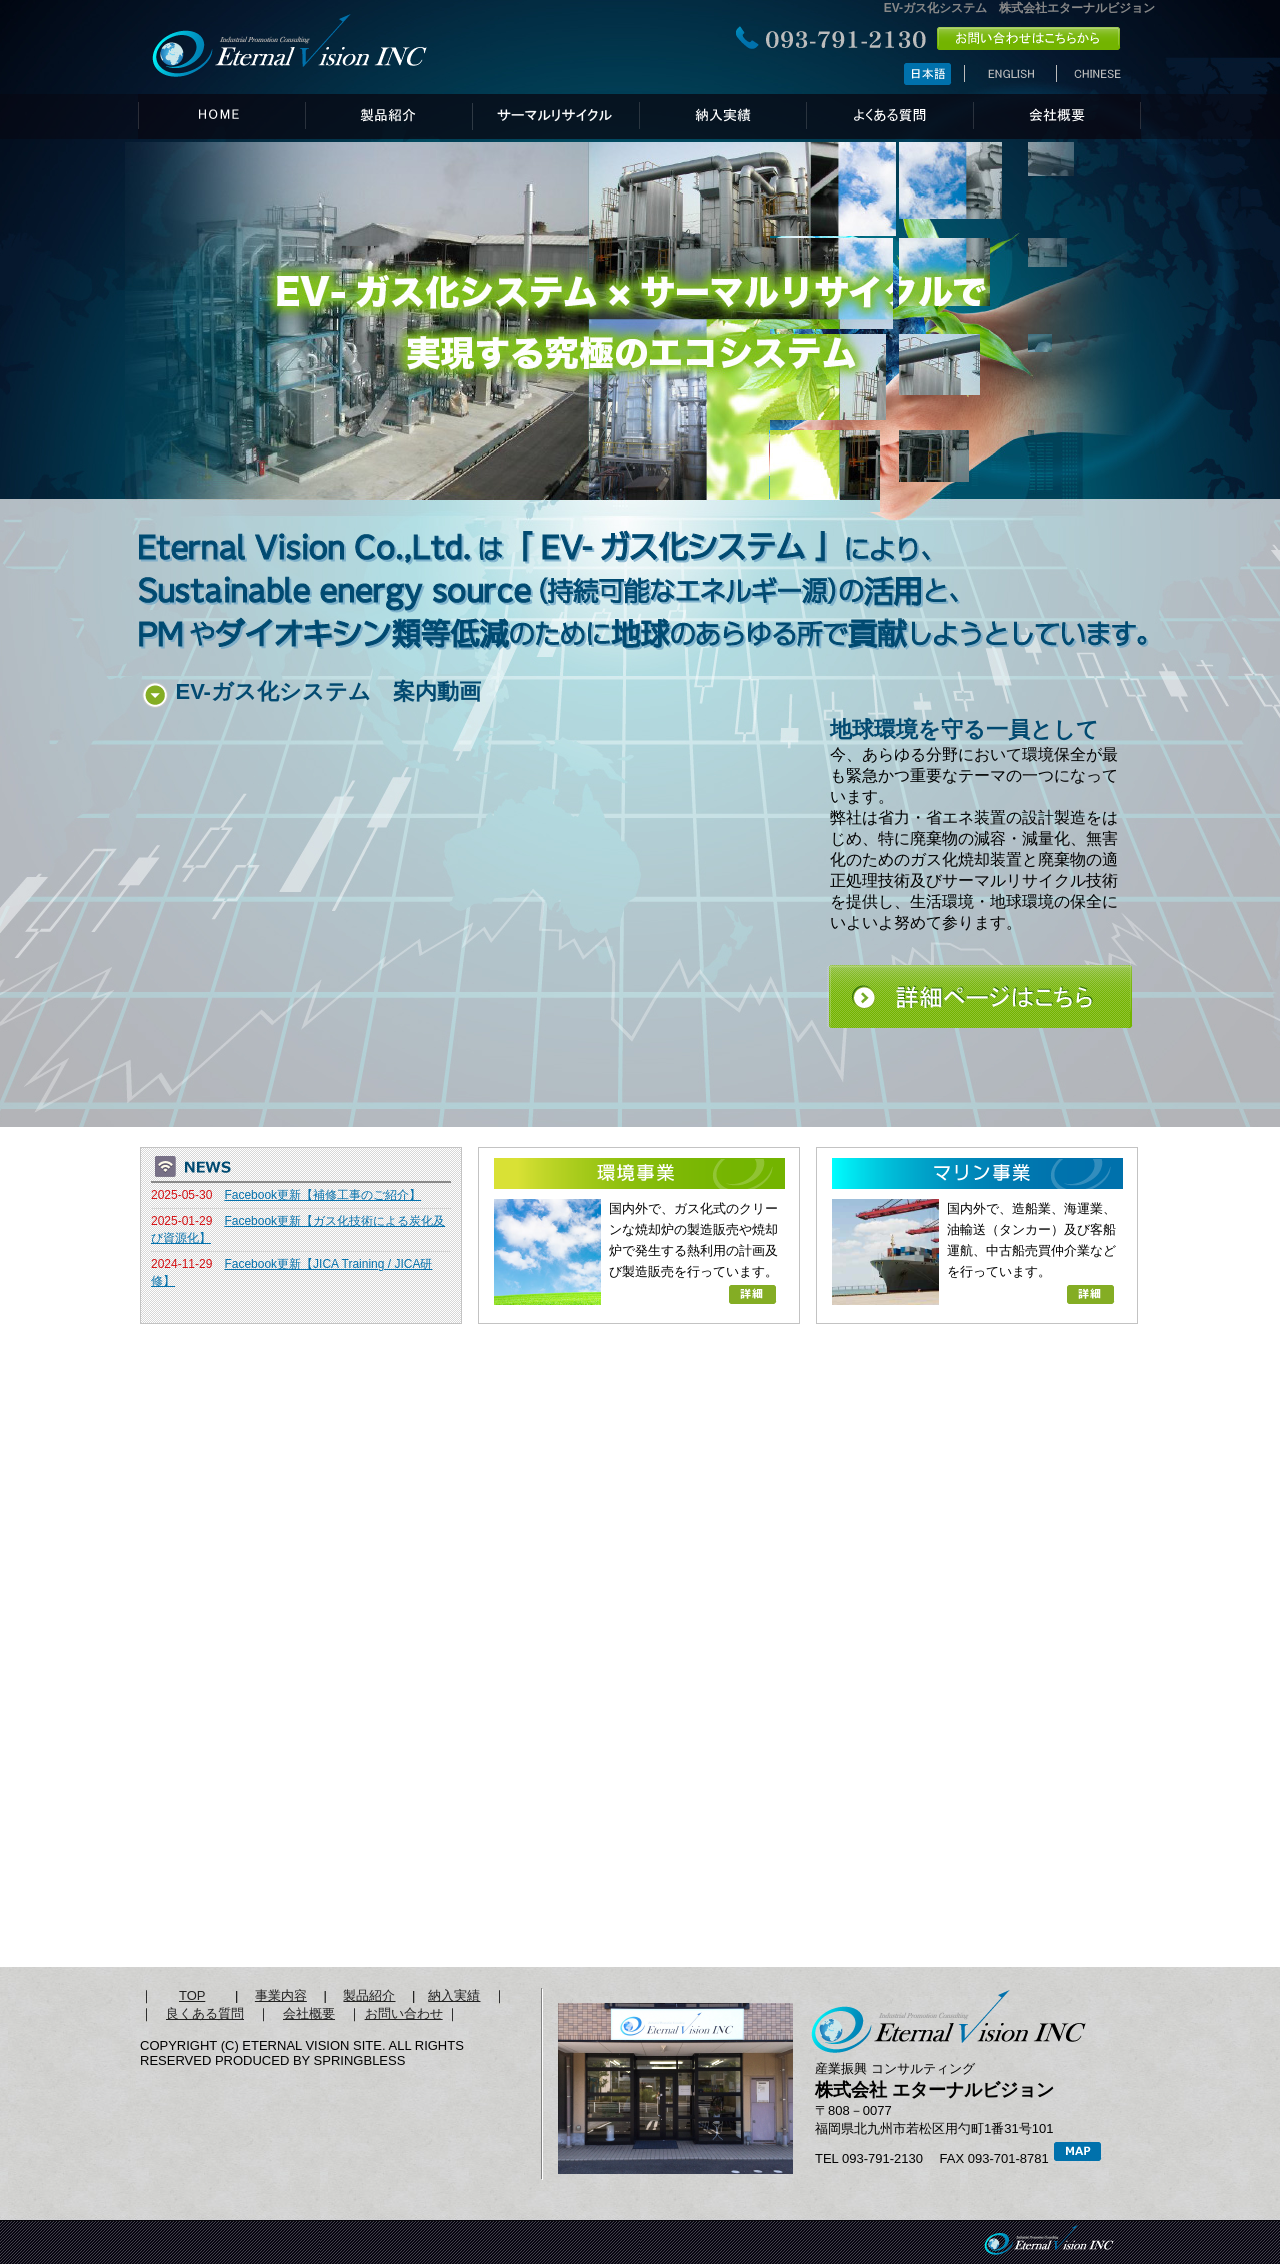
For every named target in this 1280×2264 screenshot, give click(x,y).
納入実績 (454, 1995)
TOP (192, 1995)
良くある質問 (205, 2013)
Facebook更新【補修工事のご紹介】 (322, 1195)
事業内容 (281, 1995)
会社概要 (309, 2013)
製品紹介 (369, 1995)
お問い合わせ (404, 2013)
